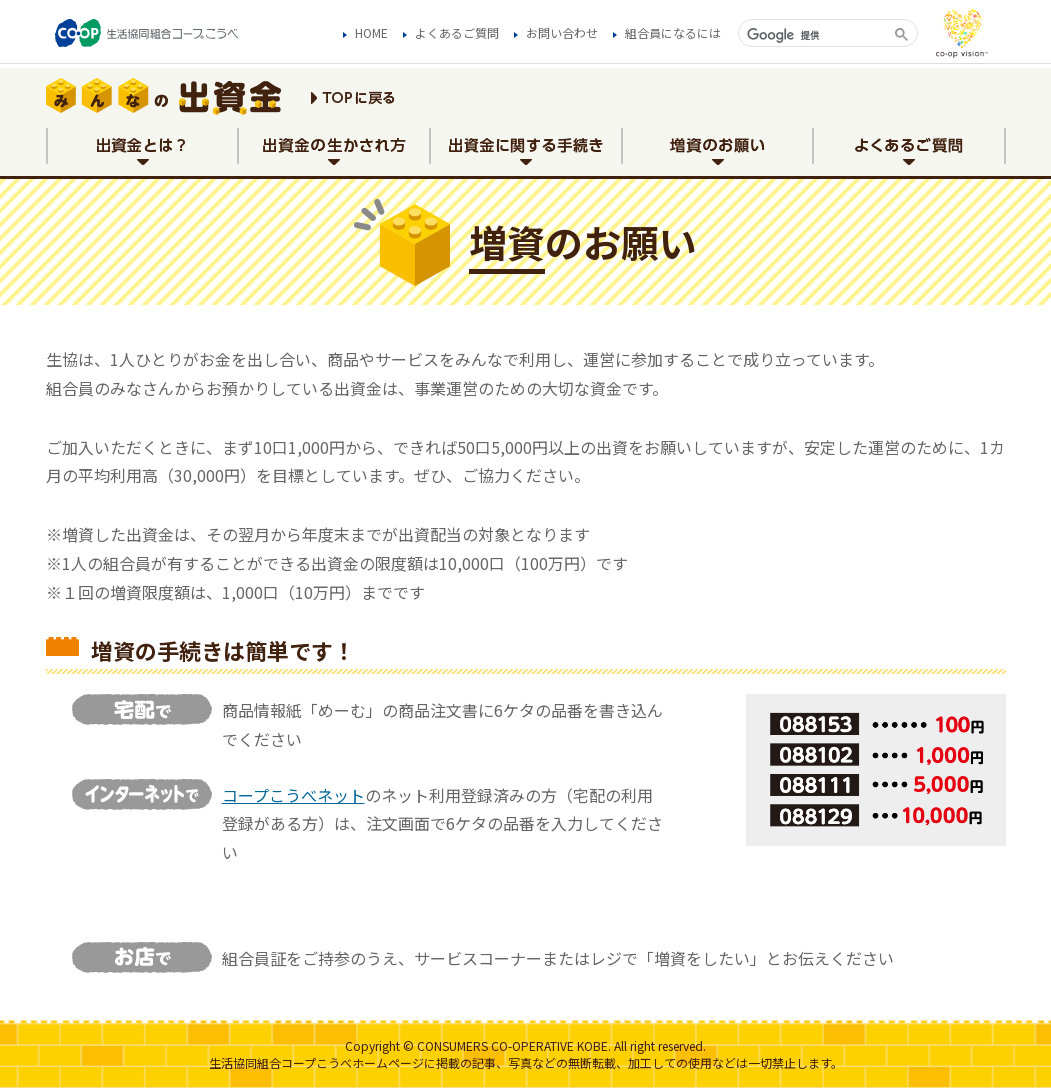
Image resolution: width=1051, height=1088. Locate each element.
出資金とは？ (142, 153)
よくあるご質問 (457, 33)
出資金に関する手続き (526, 153)
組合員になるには (673, 33)
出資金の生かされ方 (334, 153)
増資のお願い (718, 153)
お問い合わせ (562, 33)
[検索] (814, 35)
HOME (371, 33)
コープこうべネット (293, 795)
